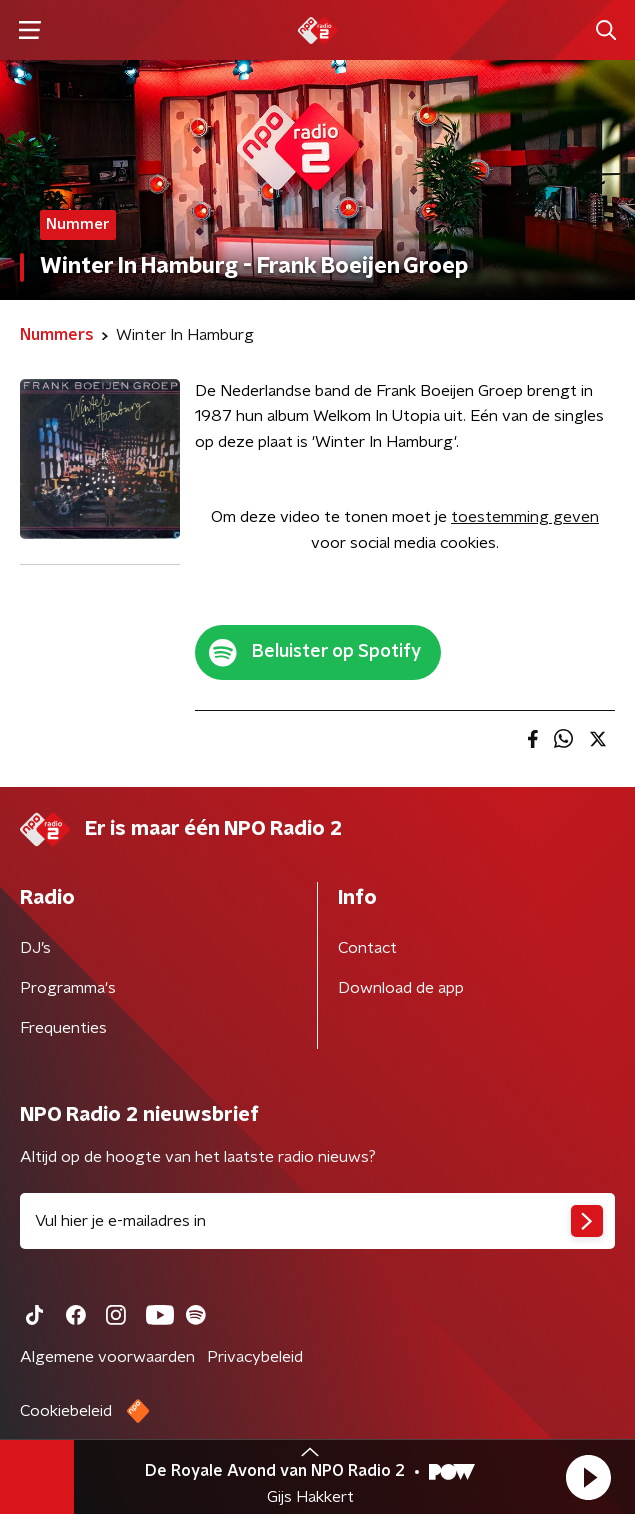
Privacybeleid (255, 1357)
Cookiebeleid (66, 1411)
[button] (588, 1477)
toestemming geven (525, 517)
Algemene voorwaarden (107, 1357)
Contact (367, 948)
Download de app (401, 988)
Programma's (68, 988)
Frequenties (63, 1028)
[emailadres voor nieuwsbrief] (317, 1221)
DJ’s (35, 948)
